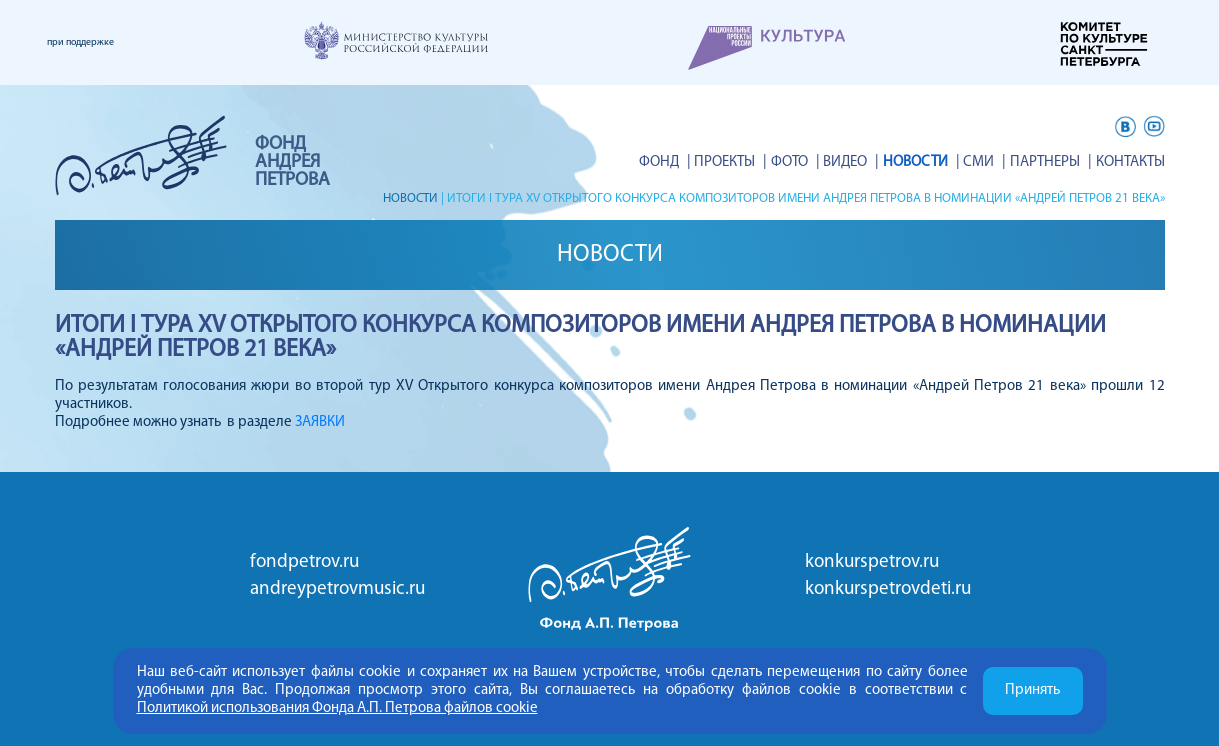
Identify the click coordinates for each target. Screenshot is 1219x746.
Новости (920, 162)
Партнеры (1047, 162)
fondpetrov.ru (304, 562)
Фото (797, 162)
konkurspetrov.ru (872, 562)
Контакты (1130, 162)
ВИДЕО (852, 162)
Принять (1032, 690)
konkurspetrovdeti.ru (888, 589)
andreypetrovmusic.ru (337, 589)
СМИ (982, 162)
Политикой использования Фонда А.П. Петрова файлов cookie (337, 708)
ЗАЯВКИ (320, 422)
